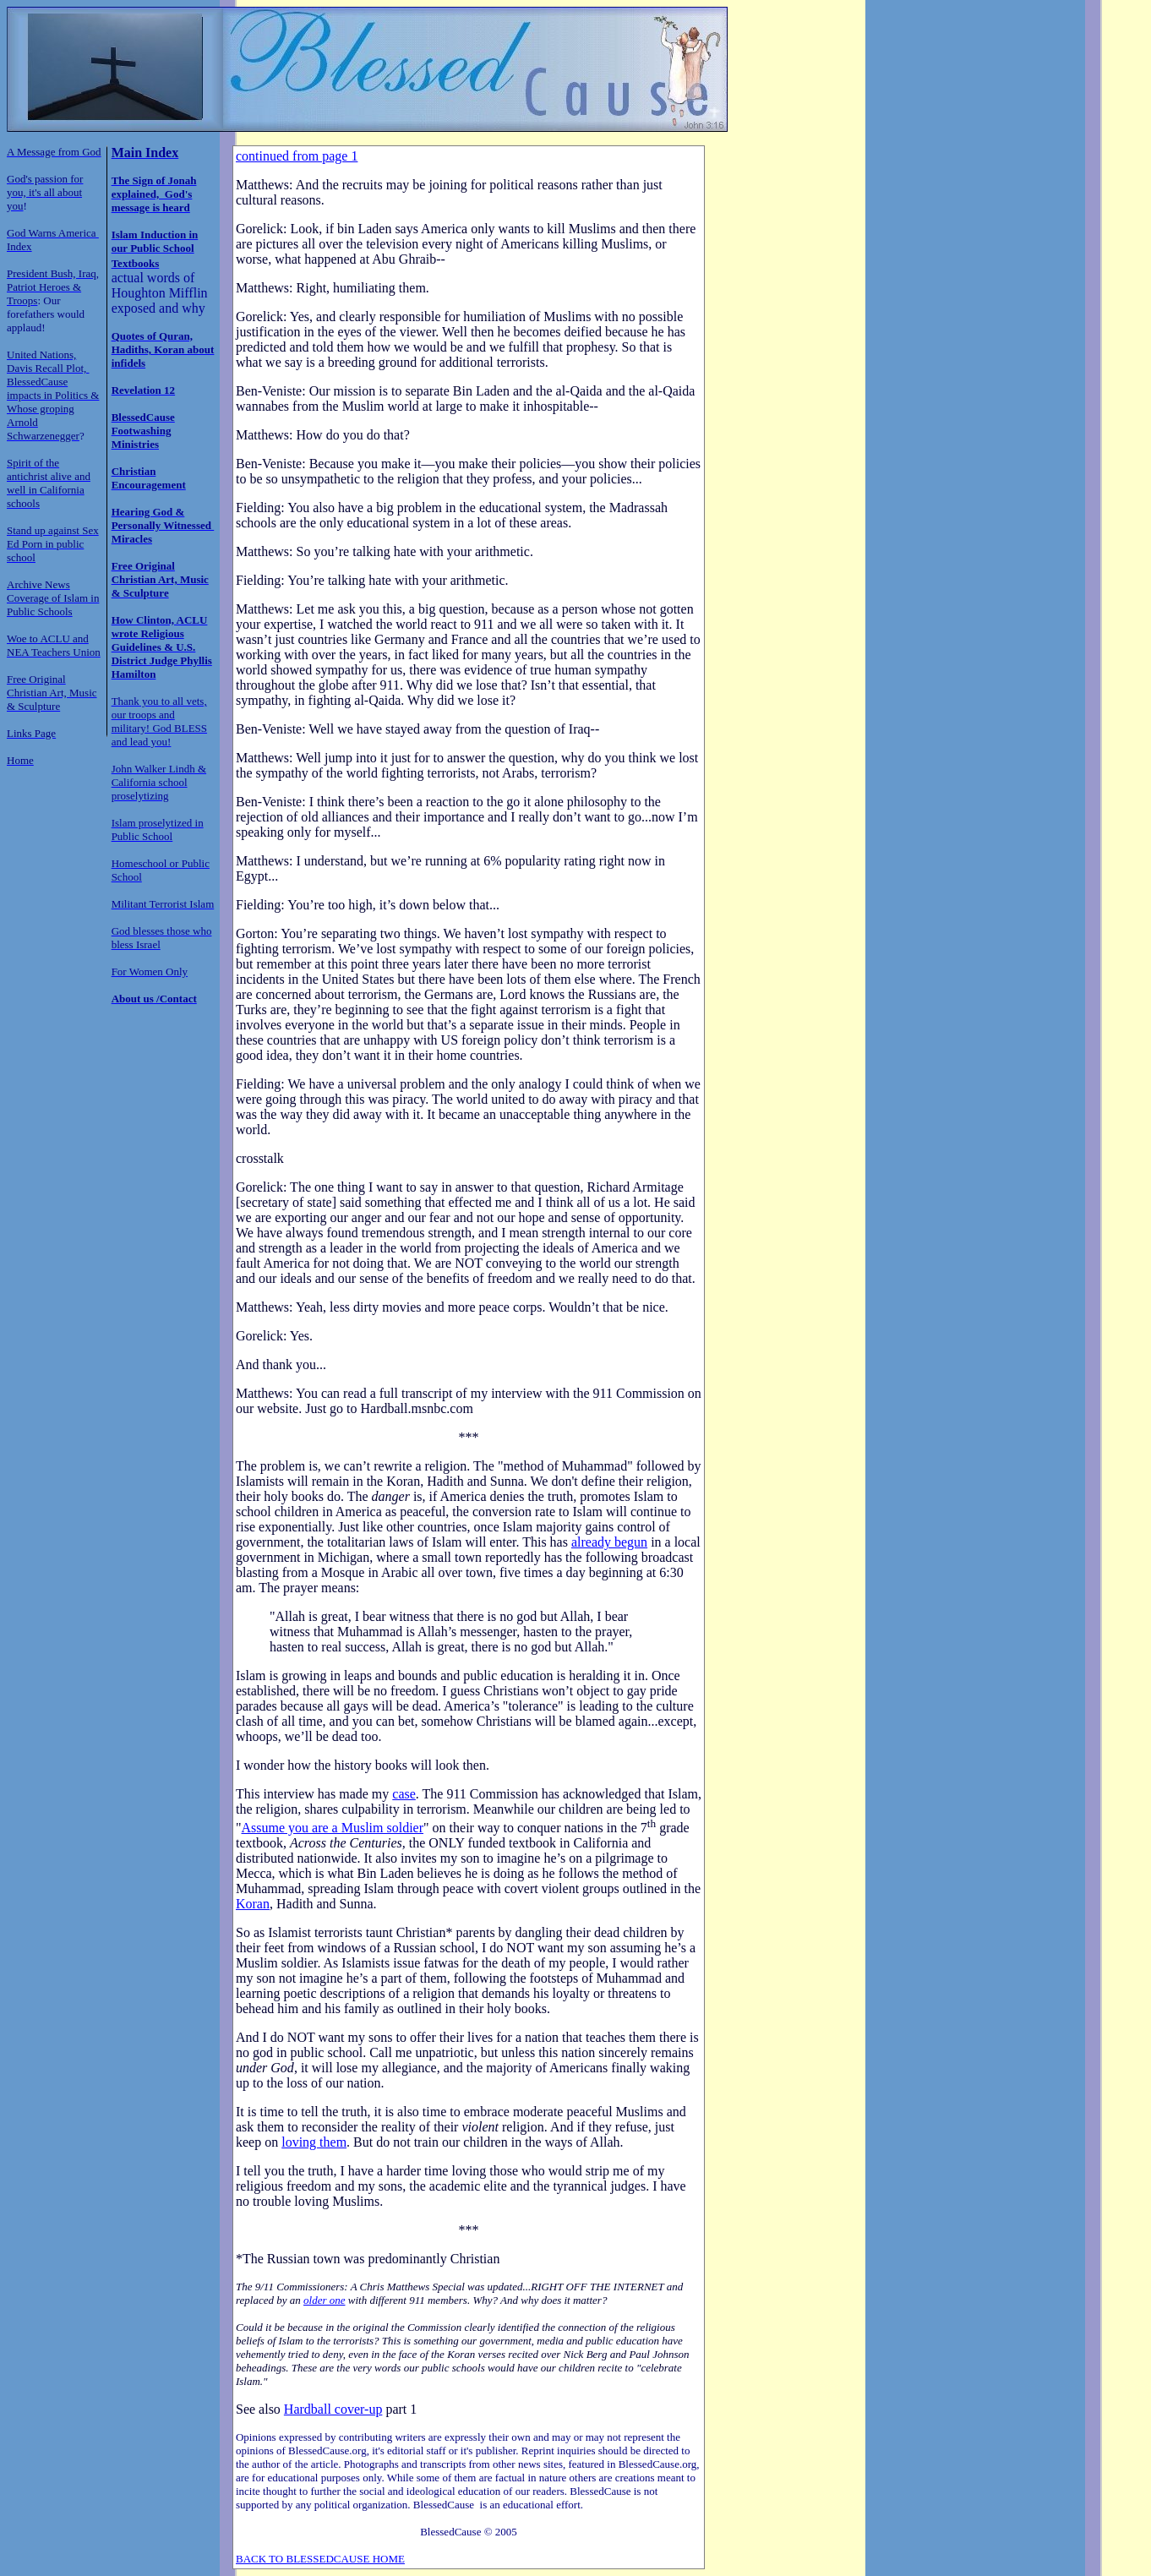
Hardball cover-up (333, 2409)
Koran (253, 1904)
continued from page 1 (296, 156)
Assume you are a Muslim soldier (333, 1827)
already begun (609, 1542)
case (404, 1794)
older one (324, 2300)
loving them (313, 2142)
